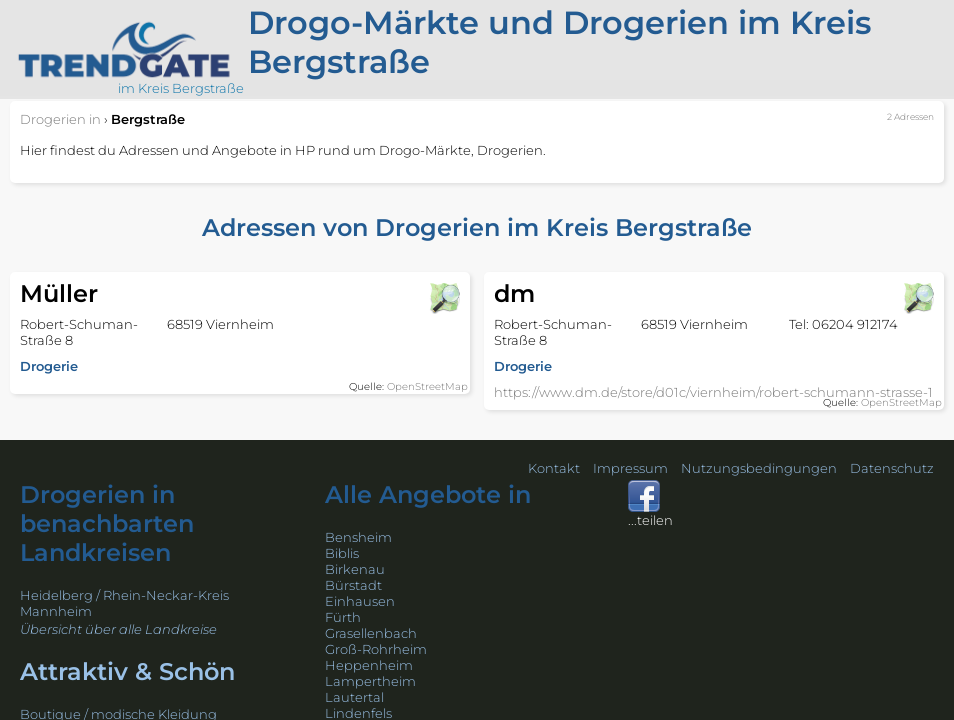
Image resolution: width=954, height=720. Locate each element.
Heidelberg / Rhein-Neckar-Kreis (124, 595)
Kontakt (554, 468)
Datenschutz (892, 468)
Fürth (343, 617)
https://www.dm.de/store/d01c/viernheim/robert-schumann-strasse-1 (713, 392)
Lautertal (354, 697)
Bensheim (358, 537)
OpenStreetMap (427, 386)
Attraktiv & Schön (127, 671)
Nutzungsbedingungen (759, 468)
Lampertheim (370, 681)
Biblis (342, 553)
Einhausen (360, 601)
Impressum (630, 468)
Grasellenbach (371, 633)
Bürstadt (353, 585)
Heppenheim (369, 665)
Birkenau (355, 569)
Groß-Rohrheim (376, 649)
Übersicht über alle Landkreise (118, 629)
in (60, 119)
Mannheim (56, 611)
